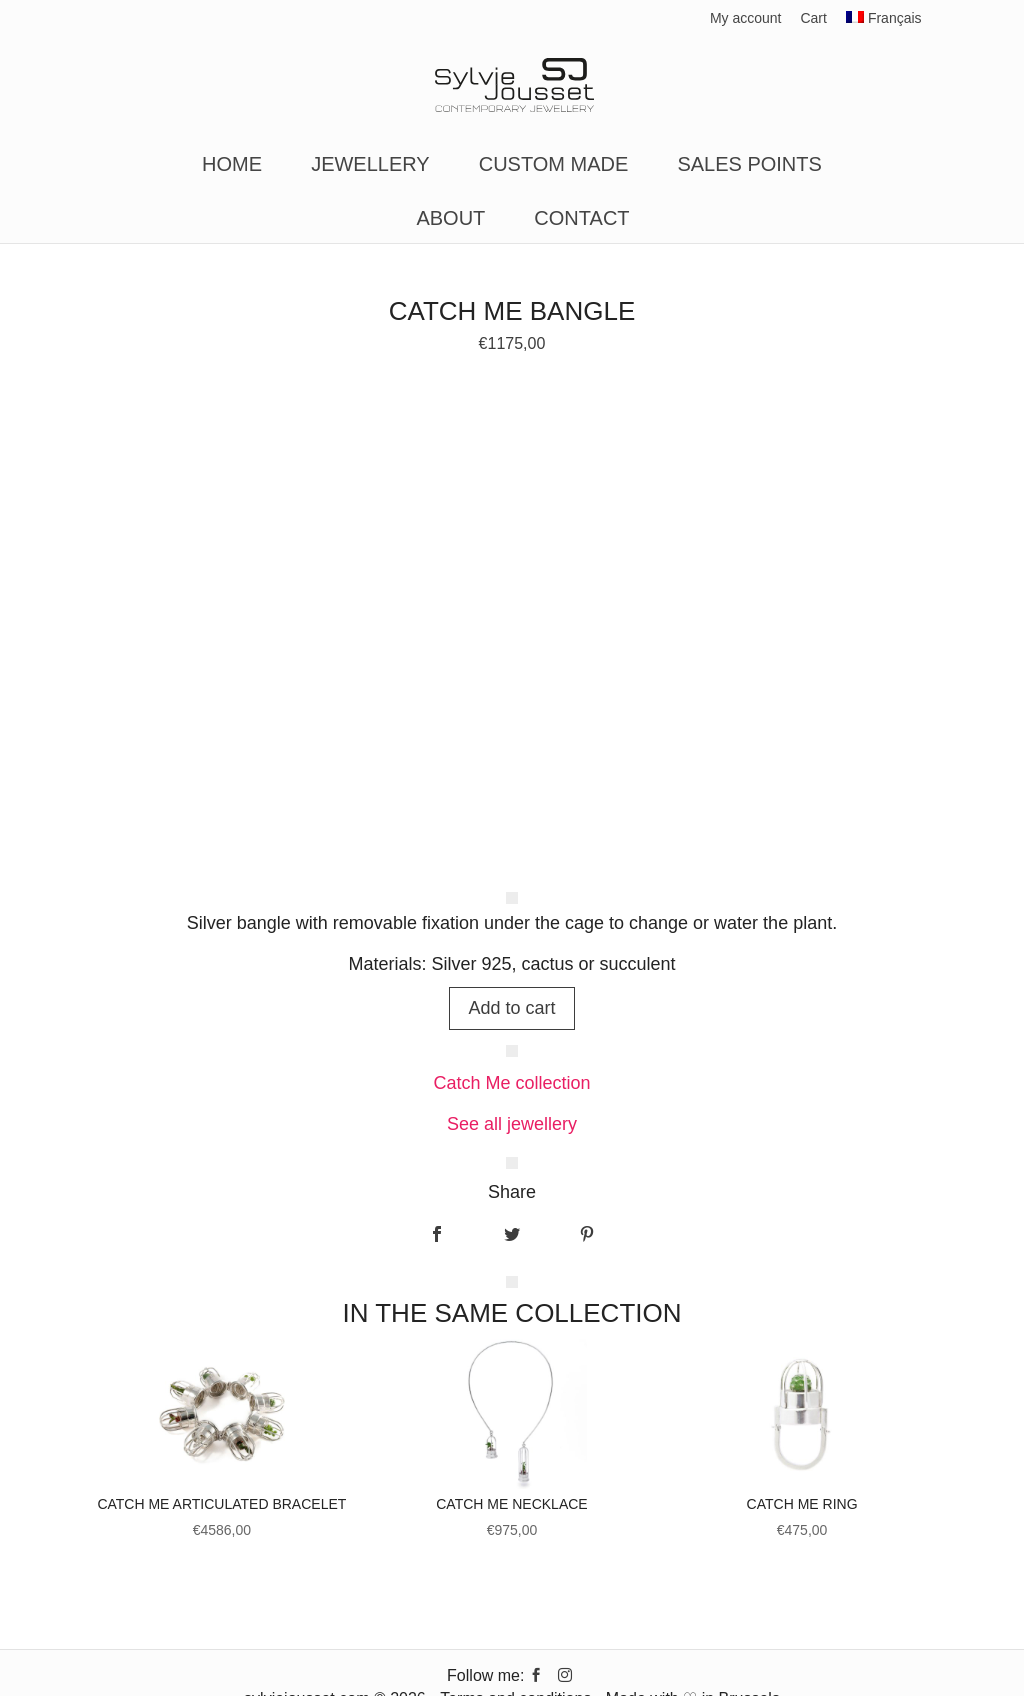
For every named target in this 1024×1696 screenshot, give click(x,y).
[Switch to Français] (884, 23)
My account (746, 18)
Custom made (554, 166)
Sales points (749, 166)
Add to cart (511, 1008)
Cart (813, 18)
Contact (581, 220)
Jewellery (370, 166)
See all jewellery (512, 1124)
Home (232, 166)
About (450, 220)
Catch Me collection (511, 1083)
